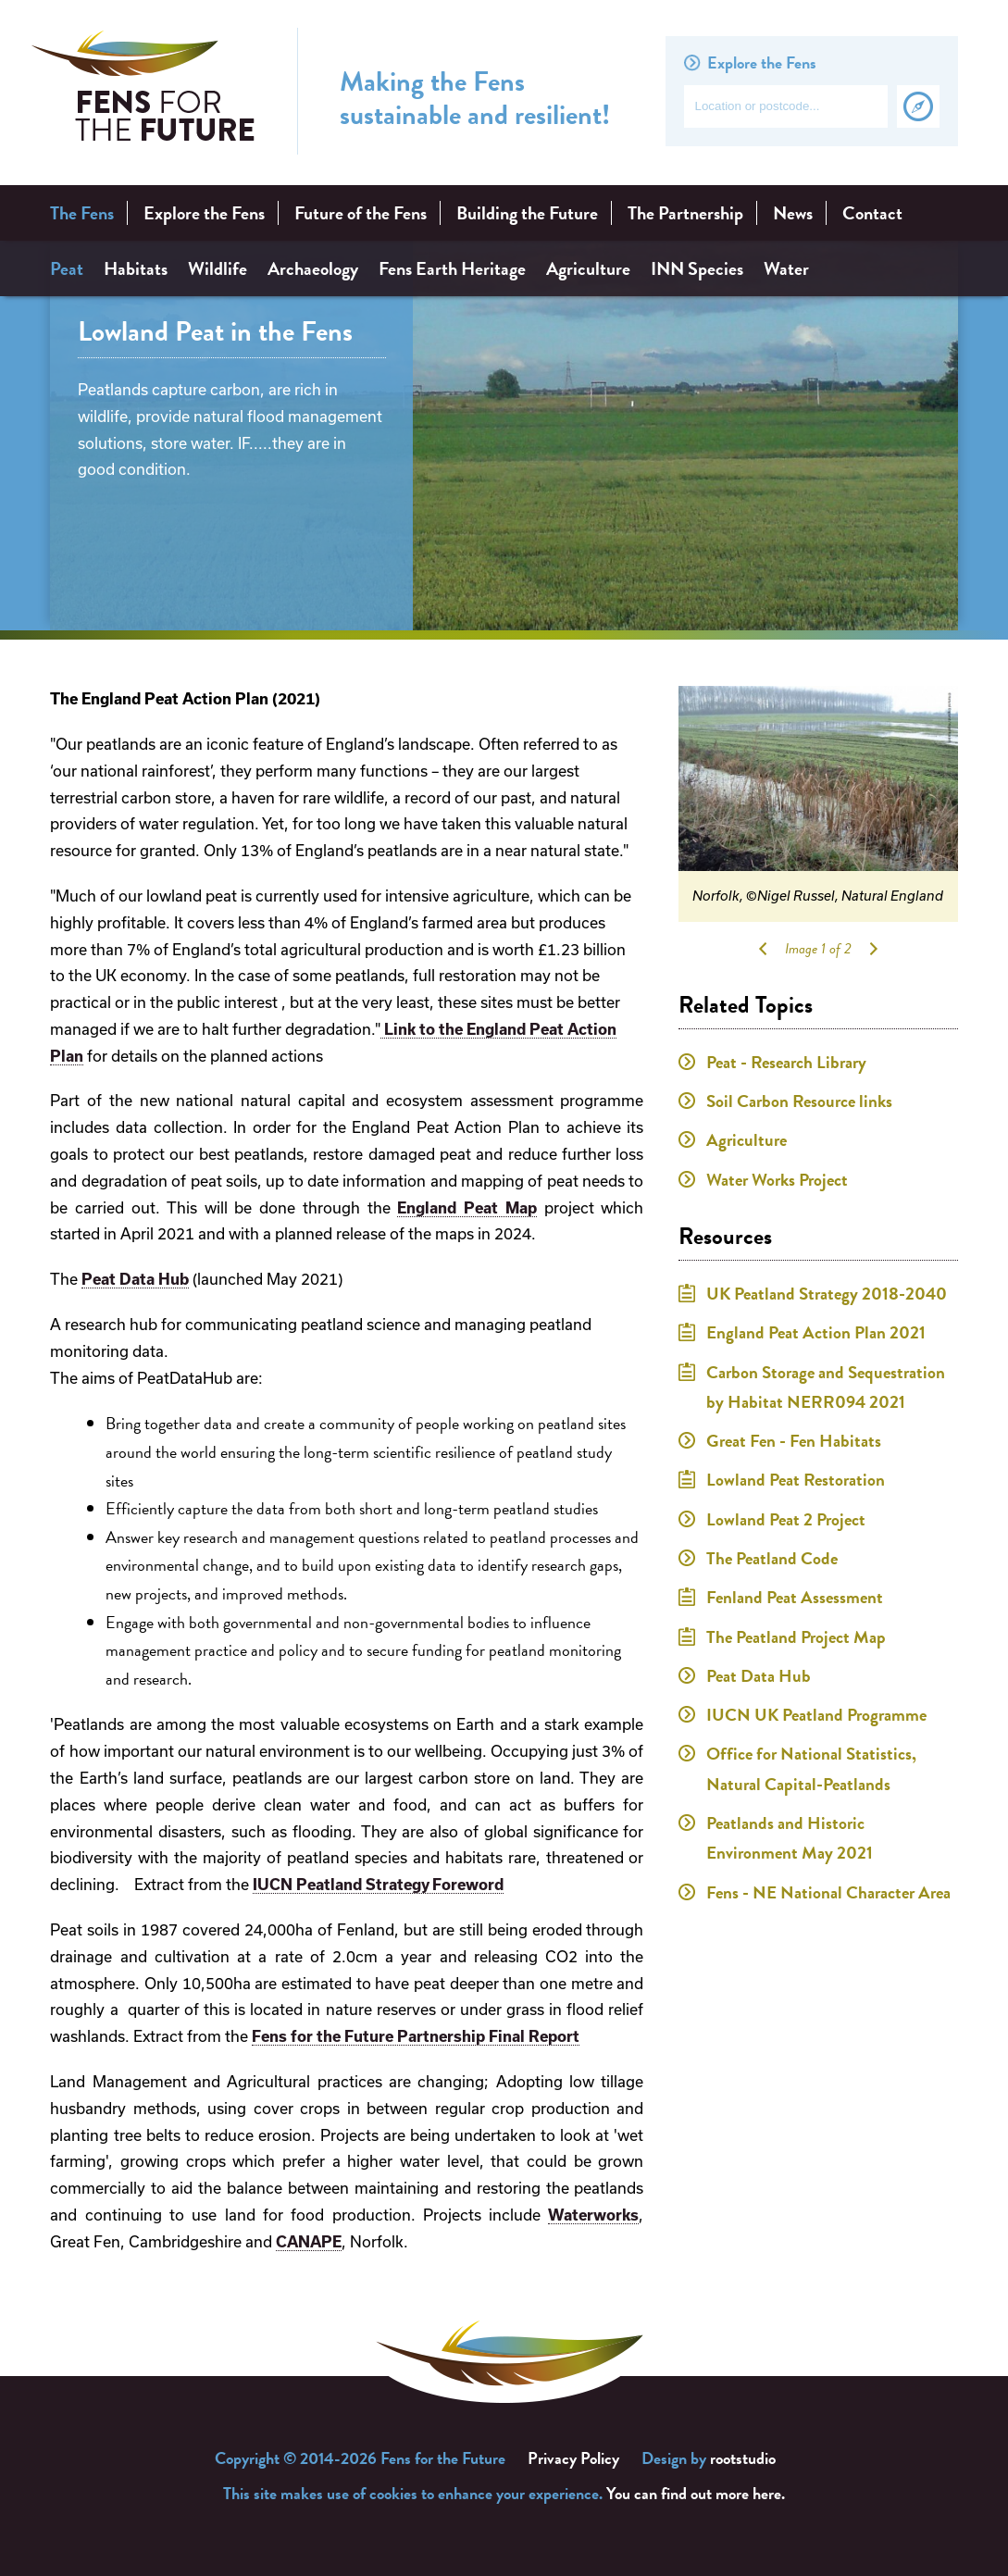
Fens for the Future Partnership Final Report (415, 2036)
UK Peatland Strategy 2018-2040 (826, 1293)
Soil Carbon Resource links (799, 1101)
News (793, 213)
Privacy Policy (573, 2457)
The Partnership (685, 213)
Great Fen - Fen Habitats (793, 1440)
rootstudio (743, 2457)
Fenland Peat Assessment (794, 1597)
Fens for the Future (143, 92)
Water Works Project (777, 1179)
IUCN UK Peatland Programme (816, 1714)
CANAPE (309, 2242)
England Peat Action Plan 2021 (816, 1332)
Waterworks (593, 2215)
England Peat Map (467, 1208)
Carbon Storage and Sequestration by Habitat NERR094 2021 (825, 1387)
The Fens (82, 213)
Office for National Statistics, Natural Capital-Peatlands (811, 1768)
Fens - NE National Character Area (828, 1892)
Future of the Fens (360, 213)
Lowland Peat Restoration (795, 1479)
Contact (872, 213)
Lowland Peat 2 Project (785, 1519)
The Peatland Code (772, 1558)
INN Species (697, 268)
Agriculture (588, 268)
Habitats (136, 268)
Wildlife (217, 268)
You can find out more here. (695, 2493)
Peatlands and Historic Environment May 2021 (789, 1838)
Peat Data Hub (135, 1279)
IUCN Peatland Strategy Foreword (378, 1884)
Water (786, 268)
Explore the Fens (204, 213)
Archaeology (313, 268)
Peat (66, 268)
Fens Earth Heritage (452, 268)
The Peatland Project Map (796, 1637)
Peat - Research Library (786, 1062)
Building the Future (527, 213)
